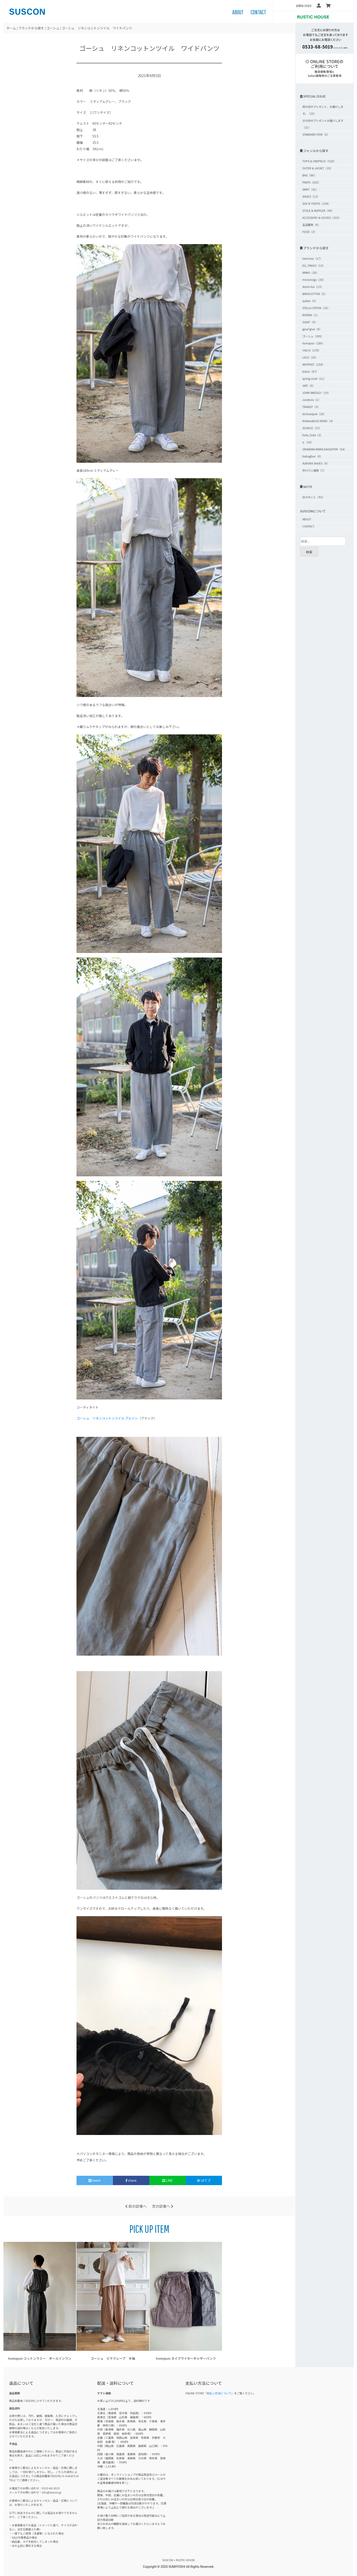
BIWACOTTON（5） (314, 294)
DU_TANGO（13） (313, 265)
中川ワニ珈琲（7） (314, 470)
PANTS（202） (311, 182)
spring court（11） (314, 378)
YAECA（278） (311, 350)
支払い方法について (219, 2393)
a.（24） (307, 442)
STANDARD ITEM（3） (315, 134)
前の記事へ (136, 2206)
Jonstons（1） (311, 400)
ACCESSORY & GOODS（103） (321, 217)
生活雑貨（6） (311, 225)
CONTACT (258, 12)
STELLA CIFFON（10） (316, 308)
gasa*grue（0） (312, 329)
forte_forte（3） (312, 435)
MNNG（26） (310, 272)
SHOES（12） (311, 196)
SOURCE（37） (312, 428)
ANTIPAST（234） (313, 364)
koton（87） (310, 371)
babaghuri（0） (312, 456)
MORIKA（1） (310, 315)
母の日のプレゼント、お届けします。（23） (322, 110)
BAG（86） (309, 175)
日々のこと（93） (313, 497)
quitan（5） (310, 301)
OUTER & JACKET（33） (317, 168)
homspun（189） (313, 343)
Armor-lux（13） (312, 287)
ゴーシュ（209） (313, 336)
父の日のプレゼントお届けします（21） (322, 124)
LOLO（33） (310, 357)
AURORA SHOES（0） (315, 463)
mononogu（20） (313, 279)
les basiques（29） (314, 414)
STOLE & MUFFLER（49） (318, 210)
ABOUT (237, 12)
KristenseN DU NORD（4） (318, 421)
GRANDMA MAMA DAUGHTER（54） (324, 449)
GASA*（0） (309, 322)
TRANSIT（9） (311, 407)
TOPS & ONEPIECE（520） (319, 161)
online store (303, 5)
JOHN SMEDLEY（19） (316, 393)
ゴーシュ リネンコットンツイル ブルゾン (107, 1418)
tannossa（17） (312, 258)
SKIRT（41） (310, 189)
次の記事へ (162, 2206)
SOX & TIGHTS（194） (316, 203)
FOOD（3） (309, 232)
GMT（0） (308, 385)
